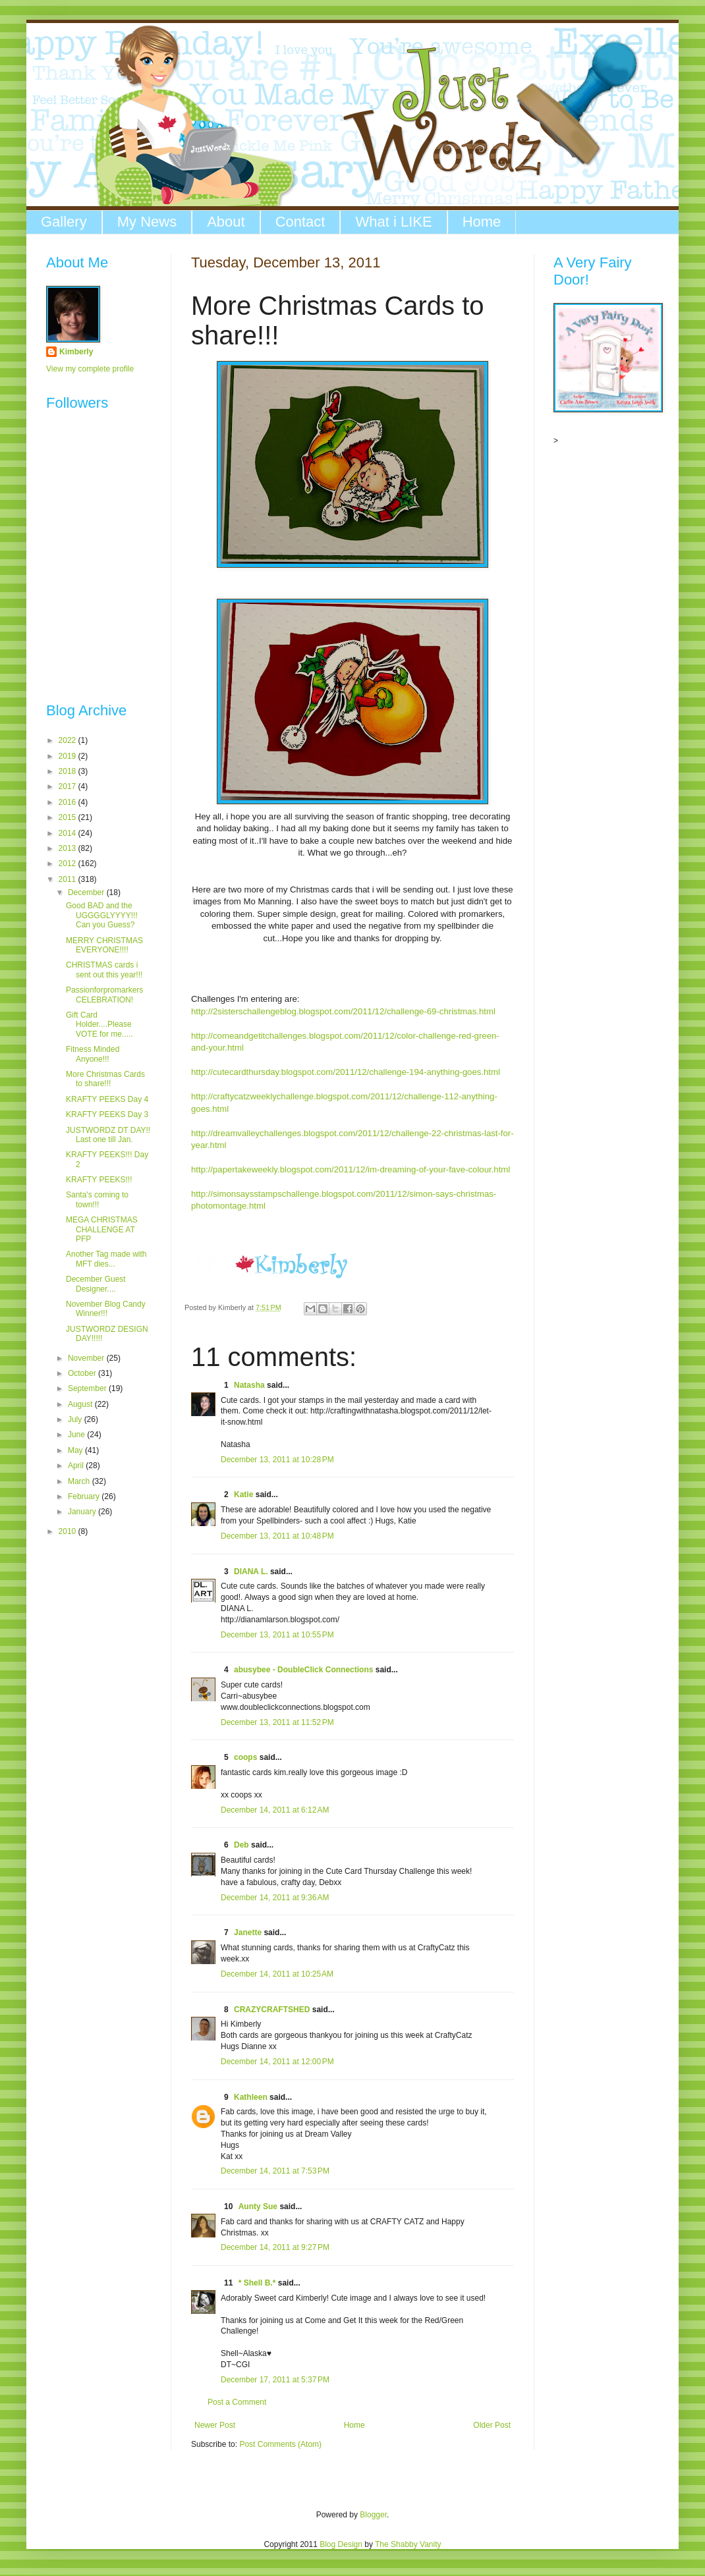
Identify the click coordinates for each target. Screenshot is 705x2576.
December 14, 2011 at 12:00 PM (277, 2061)
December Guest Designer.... (96, 1283)
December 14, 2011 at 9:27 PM (275, 2247)
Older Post (492, 2425)
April (77, 1465)
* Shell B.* (257, 2283)
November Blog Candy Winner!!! (106, 1309)
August (81, 1404)
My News (147, 221)
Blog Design (341, 2544)
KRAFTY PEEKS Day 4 (107, 1099)
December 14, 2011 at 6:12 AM (275, 1810)
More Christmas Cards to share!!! (105, 1079)
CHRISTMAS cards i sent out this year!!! (104, 969)
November (87, 1358)
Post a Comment (237, 2402)
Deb (241, 1845)
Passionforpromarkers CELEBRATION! (104, 994)
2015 (68, 817)
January (83, 1511)
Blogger (373, 2514)
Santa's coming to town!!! (97, 1199)
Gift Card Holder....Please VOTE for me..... (99, 1024)
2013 (68, 848)
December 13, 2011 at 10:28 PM (277, 1459)
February (84, 1496)
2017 (68, 786)
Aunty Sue (258, 2206)
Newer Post (214, 2425)
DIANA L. (251, 1571)
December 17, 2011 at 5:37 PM (275, 2379)
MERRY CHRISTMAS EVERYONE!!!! (104, 945)
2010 (68, 1531)
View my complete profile (90, 368)
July (76, 1419)
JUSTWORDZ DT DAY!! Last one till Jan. (108, 1135)
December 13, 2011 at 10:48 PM (277, 1536)
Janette (248, 1932)
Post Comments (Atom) (280, 2444)
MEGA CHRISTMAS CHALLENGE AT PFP (102, 1229)
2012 (68, 863)
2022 (68, 740)
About (226, 221)
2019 (68, 756)
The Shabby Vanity (408, 2544)
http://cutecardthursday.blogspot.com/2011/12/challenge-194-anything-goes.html (345, 1072)
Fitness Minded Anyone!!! (92, 1054)
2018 (68, 771)
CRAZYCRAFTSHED (272, 2009)
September (88, 1388)
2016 (68, 802)
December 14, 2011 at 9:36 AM (275, 1897)
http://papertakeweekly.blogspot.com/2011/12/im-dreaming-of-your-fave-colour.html (350, 1169)
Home (482, 221)
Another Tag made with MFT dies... (106, 1258)
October (83, 1373)
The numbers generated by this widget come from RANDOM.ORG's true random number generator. (99, 613)
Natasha (249, 1385)
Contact (300, 221)
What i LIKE (393, 221)
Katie (243, 1494)
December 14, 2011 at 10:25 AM (277, 1974)
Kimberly (76, 351)
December (87, 892)
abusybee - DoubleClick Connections (303, 1669)
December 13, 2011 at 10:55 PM (277, 1634)
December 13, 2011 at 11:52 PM (277, 1722)
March (80, 1481)
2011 (68, 879)
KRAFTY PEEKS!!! (99, 1179)
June (77, 1434)
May (76, 1450)
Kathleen (251, 2097)
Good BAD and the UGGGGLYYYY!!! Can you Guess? (102, 915)
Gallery (64, 221)
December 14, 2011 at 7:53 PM (275, 2171)
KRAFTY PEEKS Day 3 (107, 1114)
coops (245, 1757)
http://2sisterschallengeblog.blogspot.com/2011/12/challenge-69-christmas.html (343, 1011)
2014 (68, 833)
